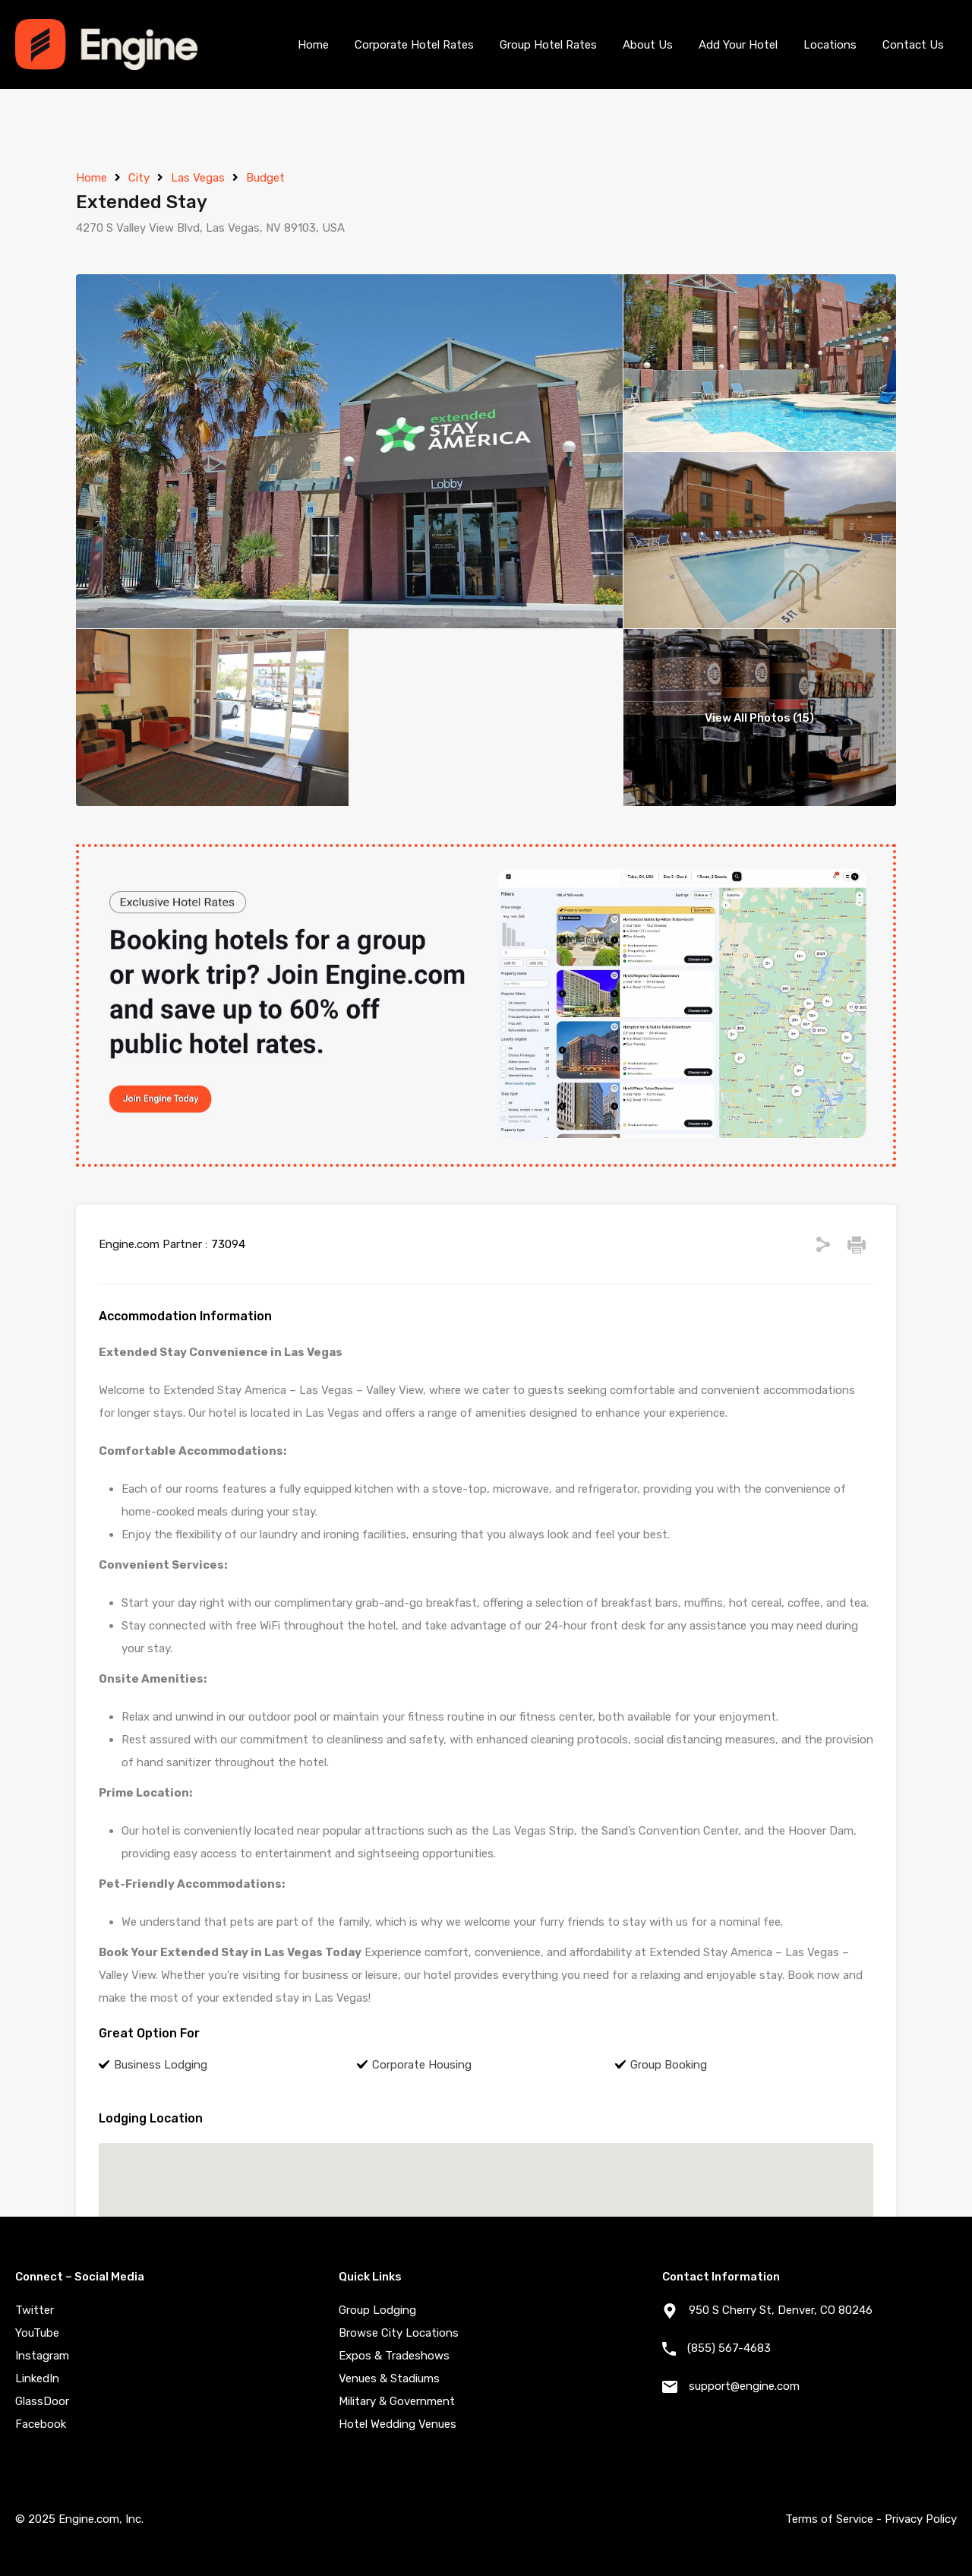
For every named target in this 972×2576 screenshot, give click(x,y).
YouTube (37, 2333)
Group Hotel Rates (548, 45)
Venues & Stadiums (389, 2378)
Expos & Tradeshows (394, 2356)
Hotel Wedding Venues (397, 2424)
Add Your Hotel (738, 45)
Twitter (34, 2310)
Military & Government (397, 2401)
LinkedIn (37, 2378)
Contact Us (913, 45)
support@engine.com (744, 2386)
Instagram (42, 2356)
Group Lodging (377, 2310)
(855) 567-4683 (729, 2348)
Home (313, 45)
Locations (830, 45)
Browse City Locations (399, 2333)
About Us (648, 45)
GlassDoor (42, 2401)
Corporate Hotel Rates (414, 45)
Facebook (40, 2424)
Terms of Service (829, 2519)
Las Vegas (198, 178)
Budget (265, 178)
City (139, 178)
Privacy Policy (921, 2519)
